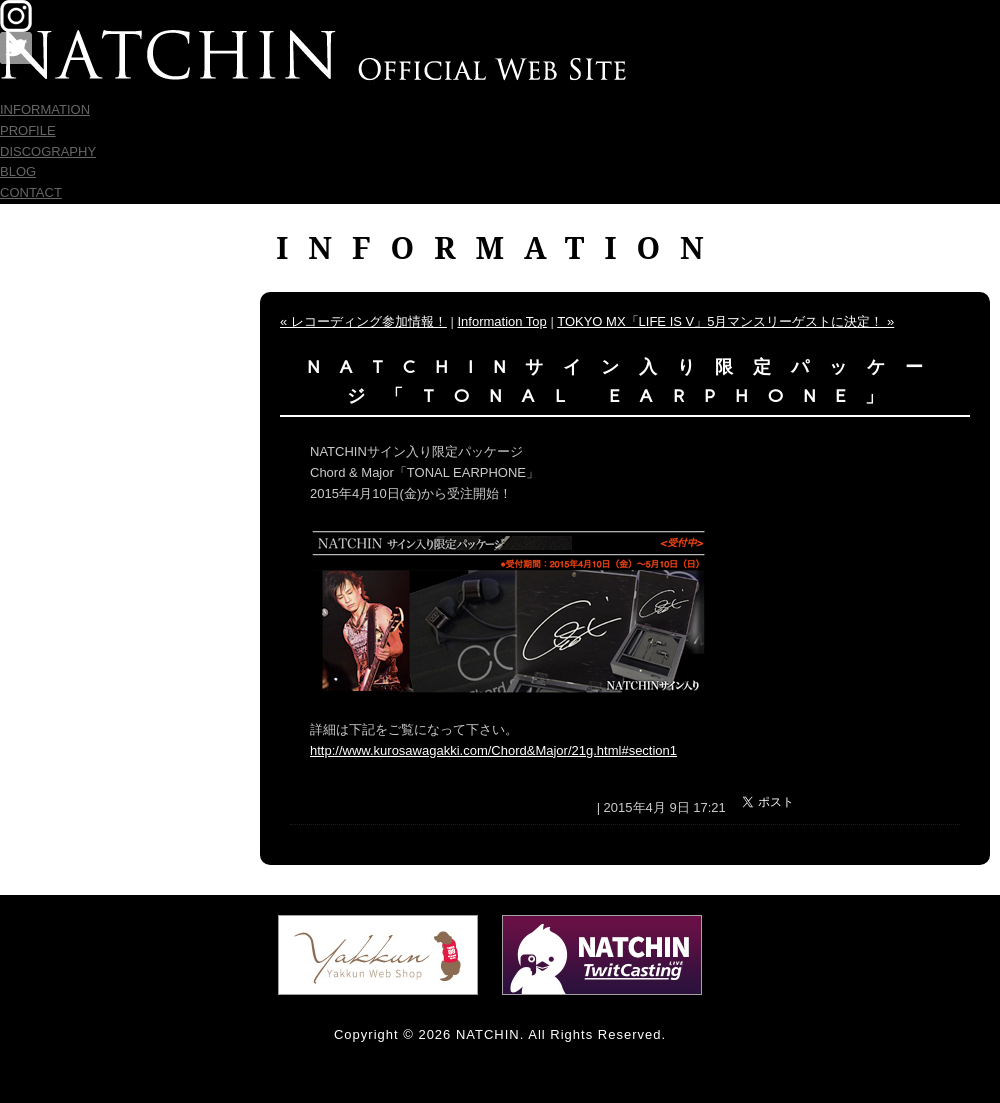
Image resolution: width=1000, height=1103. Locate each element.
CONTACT (31, 192)
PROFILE (28, 130)
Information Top (501, 321)
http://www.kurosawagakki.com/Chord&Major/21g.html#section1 (493, 750)
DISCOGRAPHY (48, 151)
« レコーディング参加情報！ (363, 321)
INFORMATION (45, 109)
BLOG (18, 171)
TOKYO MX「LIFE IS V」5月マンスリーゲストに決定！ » (725, 321)
